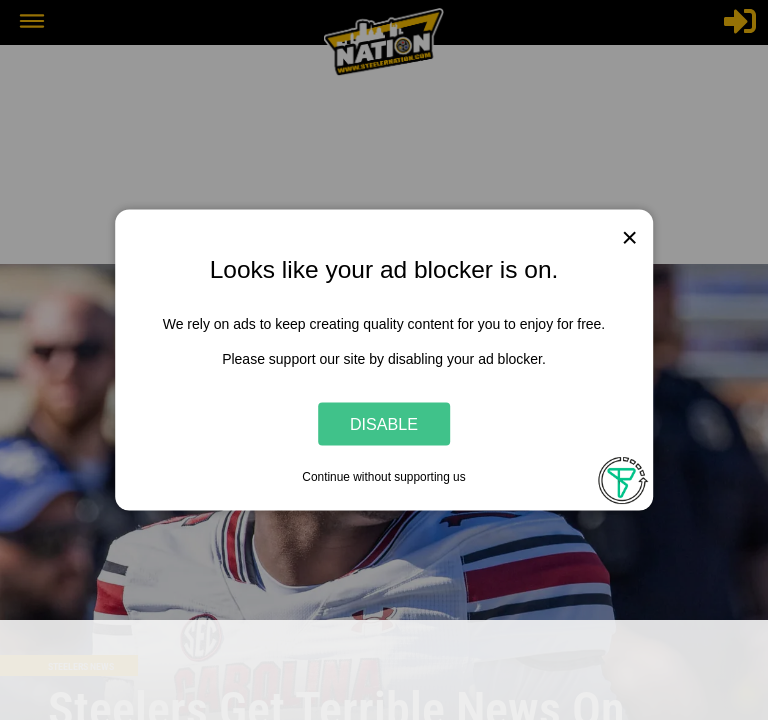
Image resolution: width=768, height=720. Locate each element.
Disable (384, 423)
